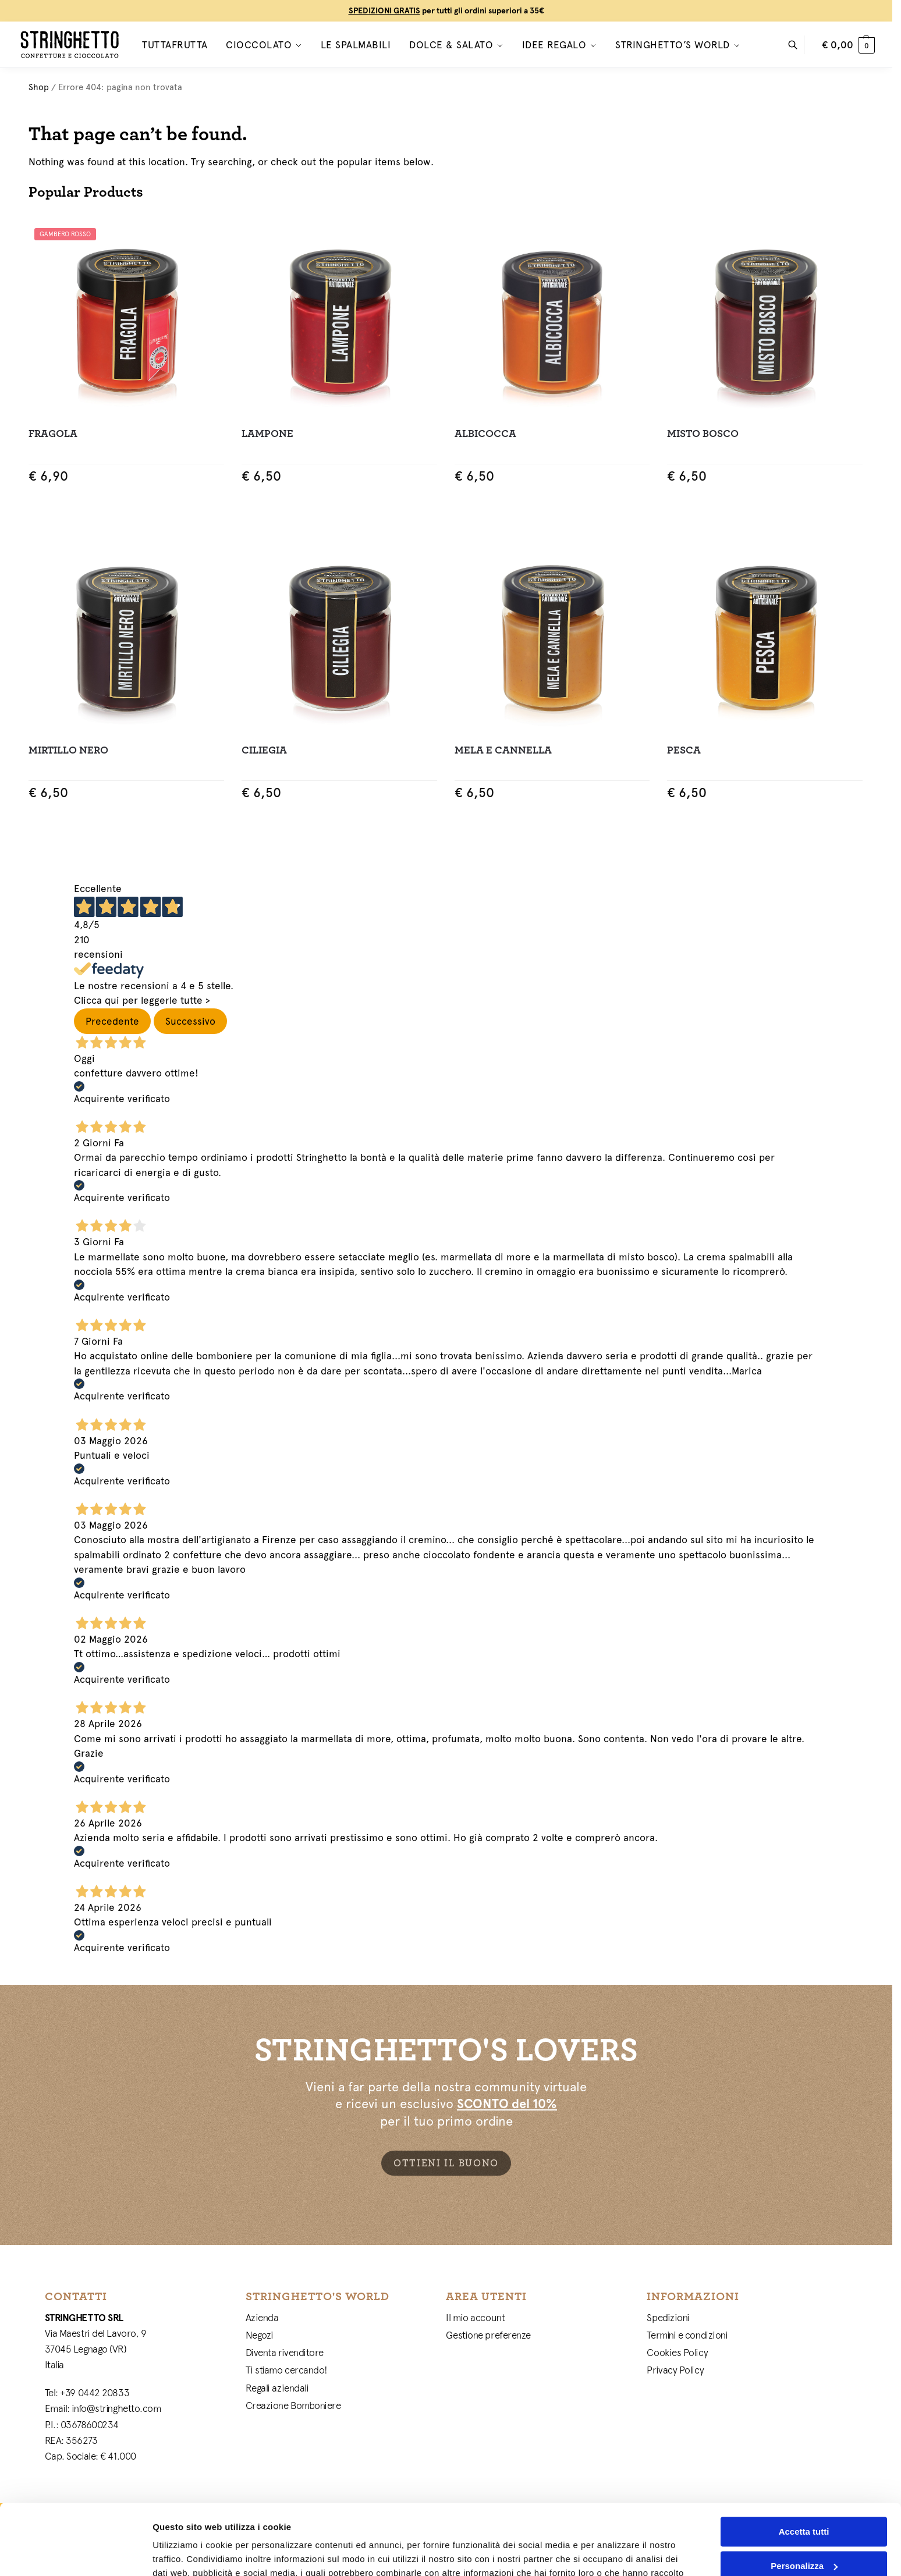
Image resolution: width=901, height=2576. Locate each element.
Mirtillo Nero (68, 750)
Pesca (684, 750)
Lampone (267, 433)
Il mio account (475, 2317)
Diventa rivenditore (285, 2352)
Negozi (260, 2335)
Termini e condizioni (687, 2335)
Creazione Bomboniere (293, 2405)
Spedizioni (668, 2317)
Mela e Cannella (503, 750)
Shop (39, 87)
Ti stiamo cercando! (287, 2370)
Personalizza (804, 2499)
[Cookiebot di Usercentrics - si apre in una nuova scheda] (75, 2553)
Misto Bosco (703, 433)
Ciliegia (264, 750)
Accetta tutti (804, 2466)
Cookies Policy (677, 2352)
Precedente (112, 1021)
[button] (848, 44)
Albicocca (485, 433)
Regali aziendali (277, 2388)
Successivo (190, 1021)
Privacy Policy (675, 2370)
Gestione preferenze (488, 2335)
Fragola (53, 433)
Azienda (262, 2317)
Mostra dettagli (183, 2553)
